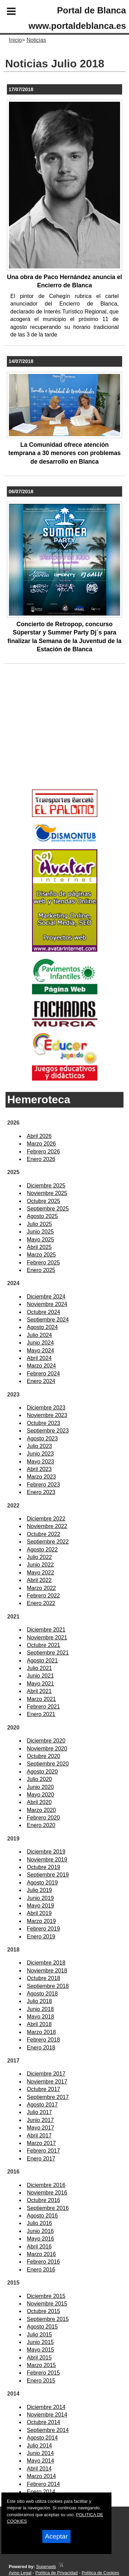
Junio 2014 (40, 2453)
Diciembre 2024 (46, 1297)
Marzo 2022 (41, 1588)
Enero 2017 (41, 2159)
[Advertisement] (54, 738)
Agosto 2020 (42, 1772)
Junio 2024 (40, 1343)
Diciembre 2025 (46, 1186)
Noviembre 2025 (47, 1193)
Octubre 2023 (43, 1423)
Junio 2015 (40, 2342)
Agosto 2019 (42, 1883)
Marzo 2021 (41, 1699)
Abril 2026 (39, 1136)
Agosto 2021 (42, 1660)
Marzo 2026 (41, 1144)
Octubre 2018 (43, 1978)
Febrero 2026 (43, 1151)
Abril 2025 (39, 1247)
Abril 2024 (39, 1358)
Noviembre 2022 (47, 1526)
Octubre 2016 (43, 2200)
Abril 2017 (39, 2135)
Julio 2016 (39, 2223)
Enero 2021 (41, 1714)
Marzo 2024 (41, 1366)
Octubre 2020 (43, 1756)
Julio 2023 (39, 1446)
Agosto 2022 (42, 1549)
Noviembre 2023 (47, 1415)
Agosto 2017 (42, 2105)
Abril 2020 (39, 1802)
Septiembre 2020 (48, 1764)
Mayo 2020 (40, 1795)
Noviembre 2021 (47, 1637)
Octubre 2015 (43, 2311)
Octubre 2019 (43, 1867)
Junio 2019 (40, 1898)
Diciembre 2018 (46, 1963)
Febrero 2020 (43, 1818)
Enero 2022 (41, 1603)
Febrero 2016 (43, 2262)
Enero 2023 (41, 1492)
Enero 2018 (41, 2047)
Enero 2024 (41, 1381)
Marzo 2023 (41, 1477)
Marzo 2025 (41, 1255)
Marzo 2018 (41, 2032)
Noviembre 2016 (47, 2193)
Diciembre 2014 (46, 2407)
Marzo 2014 (41, 2476)
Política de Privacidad (56, 2572)
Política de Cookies (100, 2572)
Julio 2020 (39, 1779)
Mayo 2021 (40, 1684)
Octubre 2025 (43, 1201)
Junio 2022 (40, 1565)
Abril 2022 (39, 1580)
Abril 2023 (39, 1469)
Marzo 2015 (41, 2365)
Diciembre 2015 (46, 2296)
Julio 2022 (39, 1557)
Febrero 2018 (43, 2040)
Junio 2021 (40, 1676)
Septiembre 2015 (48, 2319)
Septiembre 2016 (48, 2208)
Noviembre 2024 (47, 1304)
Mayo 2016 (40, 2239)
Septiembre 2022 (48, 1542)
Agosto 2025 (42, 1216)
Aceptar (56, 2536)
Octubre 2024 (43, 1312)
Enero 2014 (41, 2492)
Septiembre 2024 (48, 1320)
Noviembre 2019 (47, 1859)
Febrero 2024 (43, 1374)
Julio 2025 (39, 1224)
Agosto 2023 (42, 1438)
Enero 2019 (41, 1936)
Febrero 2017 (43, 2151)
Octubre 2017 (43, 2089)
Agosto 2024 (42, 1327)
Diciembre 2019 (46, 1852)
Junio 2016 (40, 2231)
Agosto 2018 (42, 1994)
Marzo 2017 (41, 2143)
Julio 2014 (39, 2445)
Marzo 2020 (41, 1810)
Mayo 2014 (40, 2461)
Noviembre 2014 (47, 2415)
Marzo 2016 (41, 2254)
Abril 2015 (39, 2358)
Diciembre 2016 (46, 2185)
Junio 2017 (40, 2120)
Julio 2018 (39, 2001)
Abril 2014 (39, 2469)
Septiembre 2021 (48, 1653)
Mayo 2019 (40, 1906)
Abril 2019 (39, 1913)
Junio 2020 (40, 1787)
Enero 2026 (41, 1159)
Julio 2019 (39, 1890)
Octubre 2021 (43, 1645)
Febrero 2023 (43, 1485)
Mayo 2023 (40, 1461)
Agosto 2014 (42, 2438)
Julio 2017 (39, 2112)
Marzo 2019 (41, 1921)
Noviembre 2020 (47, 1748)
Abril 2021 (39, 1691)
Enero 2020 (41, 1825)
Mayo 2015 (40, 2350)
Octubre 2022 (43, 1534)
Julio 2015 (39, 2334)
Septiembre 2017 (48, 2097)
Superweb (46, 2566)
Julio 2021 (39, 1668)
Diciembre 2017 (46, 2074)
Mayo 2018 (40, 2017)
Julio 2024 (39, 1335)
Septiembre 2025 (48, 1209)
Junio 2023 (40, 1454)
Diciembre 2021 (46, 1630)
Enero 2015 (41, 2381)
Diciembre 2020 (46, 1741)
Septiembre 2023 (48, 1431)
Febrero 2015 (43, 2373)
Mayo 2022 (40, 1573)
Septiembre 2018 (48, 1986)
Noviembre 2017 (47, 2082)
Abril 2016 (39, 2246)
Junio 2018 (40, 2009)
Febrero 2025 (43, 1262)
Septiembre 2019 (48, 1875)
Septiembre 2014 (48, 2430)
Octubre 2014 (43, 2422)
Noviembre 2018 (47, 1971)
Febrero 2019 (43, 1929)
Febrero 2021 (43, 1707)
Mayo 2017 (40, 2128)
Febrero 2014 (43, 2484)
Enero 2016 (41, 2270)
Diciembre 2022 (46, 1519)
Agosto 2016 (42, 2216)
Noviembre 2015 (47, 2304)
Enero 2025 (41, 1270)
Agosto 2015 (42, 2327)
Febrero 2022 (43, 1596)
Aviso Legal (20, 2572)
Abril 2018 (39, 2024)
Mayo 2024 (40, 1350)
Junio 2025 (40, 1232)
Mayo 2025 (40, 1239)
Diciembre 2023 (46, 1408)
